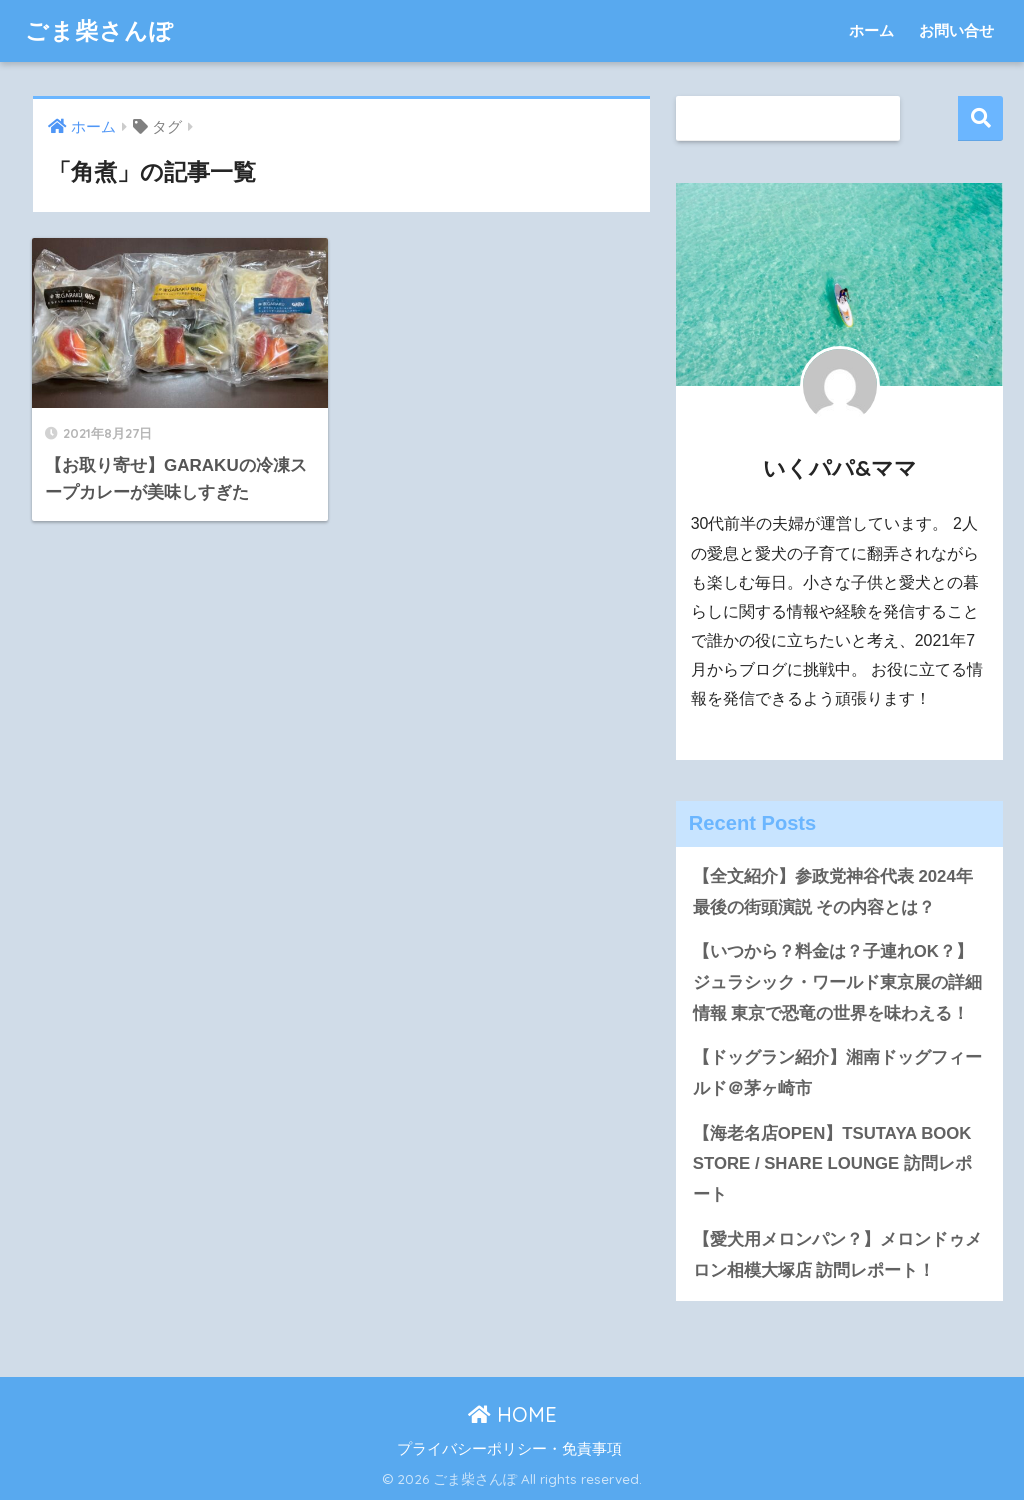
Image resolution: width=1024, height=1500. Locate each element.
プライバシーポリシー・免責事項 (509, 1449)
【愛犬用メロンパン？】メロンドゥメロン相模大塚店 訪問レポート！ (837, 1255)
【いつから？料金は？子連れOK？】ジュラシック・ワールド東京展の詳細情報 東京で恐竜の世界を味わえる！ (837, 982)
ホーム (871, 30)
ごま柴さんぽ (99, 30)
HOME (512, 1414)
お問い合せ (956, 30)
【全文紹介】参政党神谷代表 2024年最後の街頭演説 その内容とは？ (833, 892)
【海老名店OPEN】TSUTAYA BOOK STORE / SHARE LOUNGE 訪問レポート (832, 1164)
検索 (980, 118)
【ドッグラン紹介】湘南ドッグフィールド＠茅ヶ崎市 (837, 1073)
